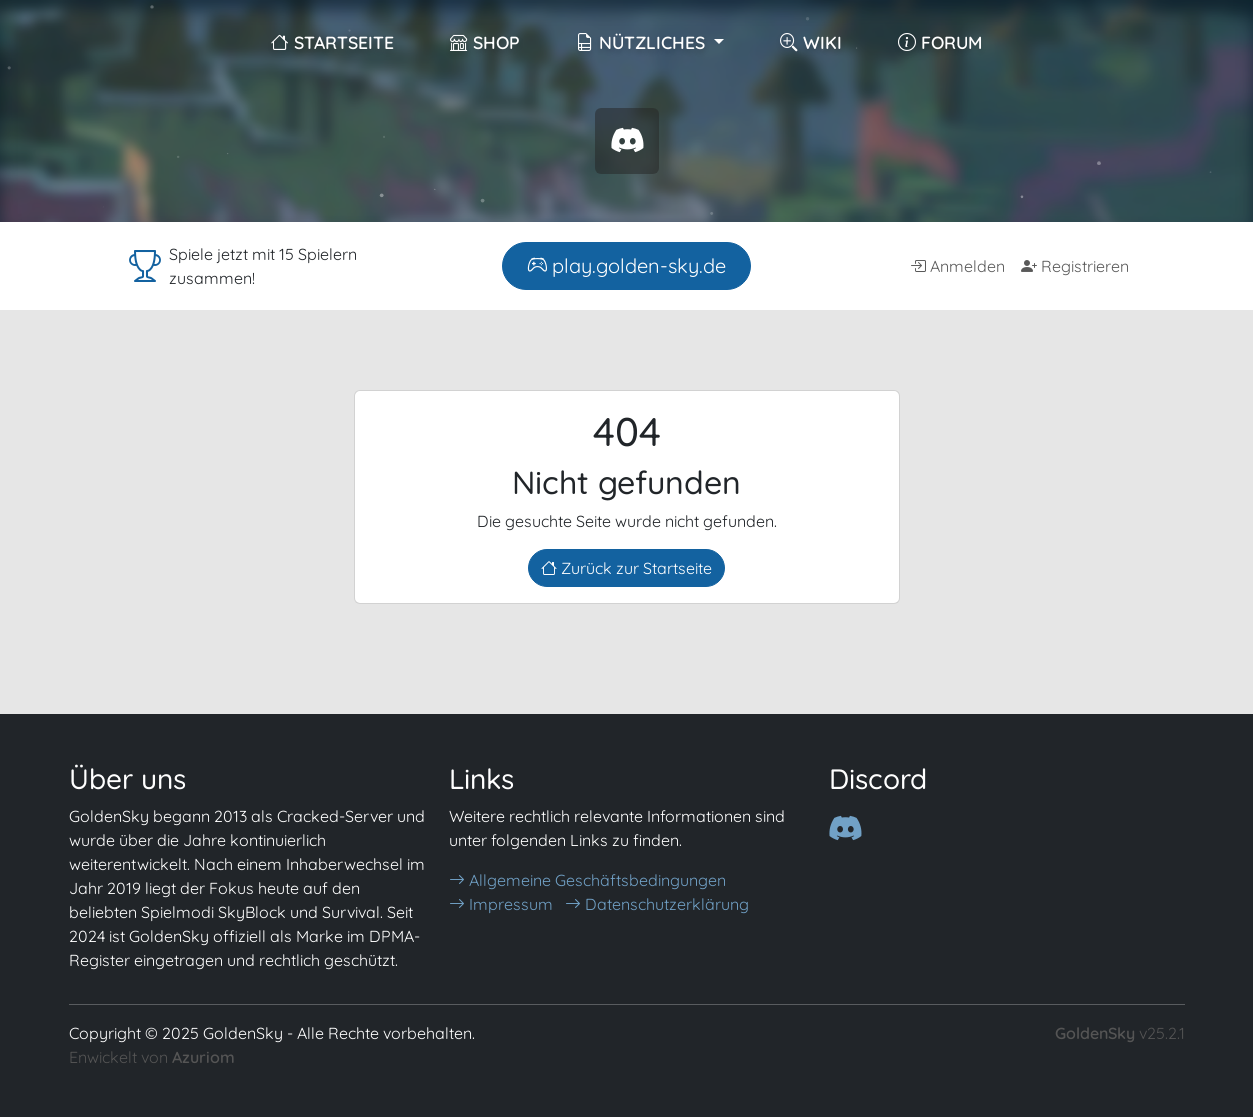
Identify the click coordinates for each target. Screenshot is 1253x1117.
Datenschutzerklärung (657, 904)
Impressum (501, 904)
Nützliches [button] (643, 42)
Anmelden (957, 266)
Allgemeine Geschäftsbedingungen (587, 880)
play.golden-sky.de (626, 265)
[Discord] (845, 828)
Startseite (332, 42)
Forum (940, 42)
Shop (485, 42)
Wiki (811, 42)
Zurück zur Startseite (626, 568)
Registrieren (1075, 266)
